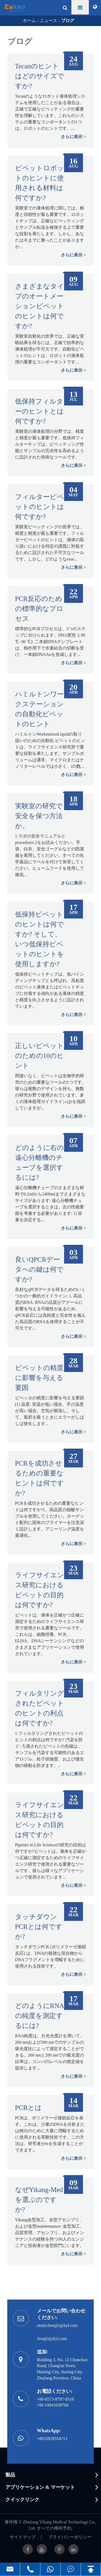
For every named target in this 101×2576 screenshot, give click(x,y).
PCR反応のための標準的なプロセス (39, 608)
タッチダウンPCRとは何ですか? (38, 1926)
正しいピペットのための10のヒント (39, 1055)
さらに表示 (71, 136)
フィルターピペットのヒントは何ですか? (39, 506)
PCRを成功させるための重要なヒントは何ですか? (39, 1478)
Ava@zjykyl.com (52, 2338)
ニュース (48, 20)
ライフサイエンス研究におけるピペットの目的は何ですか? (39, 1589)
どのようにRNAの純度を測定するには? (39, 2015)
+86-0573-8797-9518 (55, 2399)
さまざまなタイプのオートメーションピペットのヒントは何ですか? (39, 306)
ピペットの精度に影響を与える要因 (39, 1377)
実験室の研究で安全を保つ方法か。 (39, 815)
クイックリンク (22, 2499)
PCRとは (28, 2107)
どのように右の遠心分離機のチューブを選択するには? (39, 1162)
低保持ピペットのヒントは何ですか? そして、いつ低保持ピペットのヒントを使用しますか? (39, 939)
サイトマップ (23, 2537)
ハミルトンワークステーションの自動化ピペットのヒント (39, 709)
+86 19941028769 (52, 2405)
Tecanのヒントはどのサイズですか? (39, 76)
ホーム (29, 20)
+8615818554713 (52, 2438)
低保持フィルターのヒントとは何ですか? (39, 411)
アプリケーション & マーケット (40, 2487)
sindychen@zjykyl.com (57, 2325)
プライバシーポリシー (69, 2537)
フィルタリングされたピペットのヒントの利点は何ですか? (39, 1708)
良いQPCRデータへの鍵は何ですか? (39, 1269)
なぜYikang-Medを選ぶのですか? (39, 2199)
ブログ (67, 20)
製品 (10, 2475)
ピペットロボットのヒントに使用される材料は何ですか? (39, 182)
